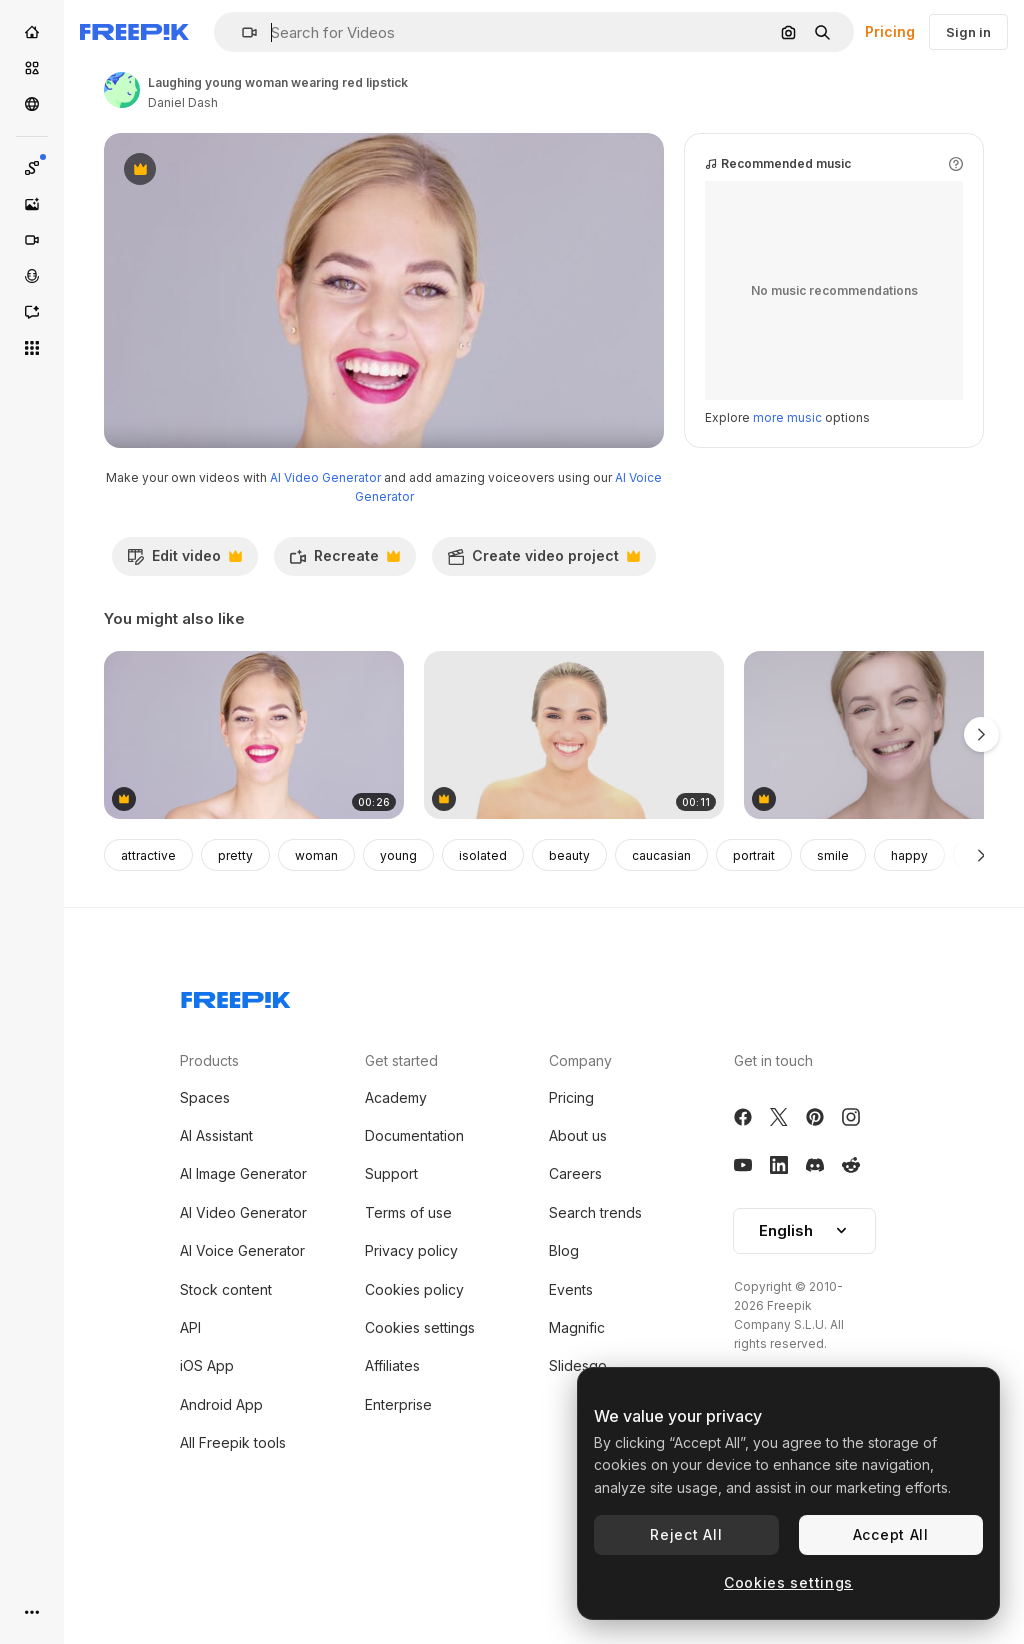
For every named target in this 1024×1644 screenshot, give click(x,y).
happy (909, 940)
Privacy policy (411, 1335)
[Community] (32, 104)
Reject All (686, 1534)
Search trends (595, 1297)
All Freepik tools (233, 1527)
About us (578, 1220)
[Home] (32, 32)
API (190, 1412)
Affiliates (392, 1450)
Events (571, 1374)
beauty (569, 940)
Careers (575, 1258)
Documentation (414, 1220)
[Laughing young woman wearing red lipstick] (254, 820)
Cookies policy (414, 1374)
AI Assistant (216, 1220)
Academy (396, 1182)
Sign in (968, 32)
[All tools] (32, 348)
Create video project (543, 646)
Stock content (226, 1374)
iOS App (207, 1450)
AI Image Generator (243, 1258)
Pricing (890, 31)
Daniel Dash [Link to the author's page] (183, 102)
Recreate (344, 646)
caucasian (661, 940)
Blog (564, 1335)
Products (209, 1145)
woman (316, 940)
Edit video (184, 646)
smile (833, 940)
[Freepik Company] (236, 1081)
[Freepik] (134, 32)
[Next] (981, 940)
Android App (221, 1489)
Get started (401, 1145)
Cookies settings (420, 1412)
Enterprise (398, 1489)
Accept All (891, 1534)
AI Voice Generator (242, 1335)
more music (787, 502)
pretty (235, 940)
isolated (483, 940)
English (804, 1315)
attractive (148, 940)
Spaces (205, 1182)
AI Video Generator (325, 562)
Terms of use (408, 1297)
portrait (754, 940)
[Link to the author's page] (122, 90)
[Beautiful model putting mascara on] (574, 820)
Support (391, 1258)
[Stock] (32, 68)
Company (580, 1145)
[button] (241, 32)
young (398, 940)
